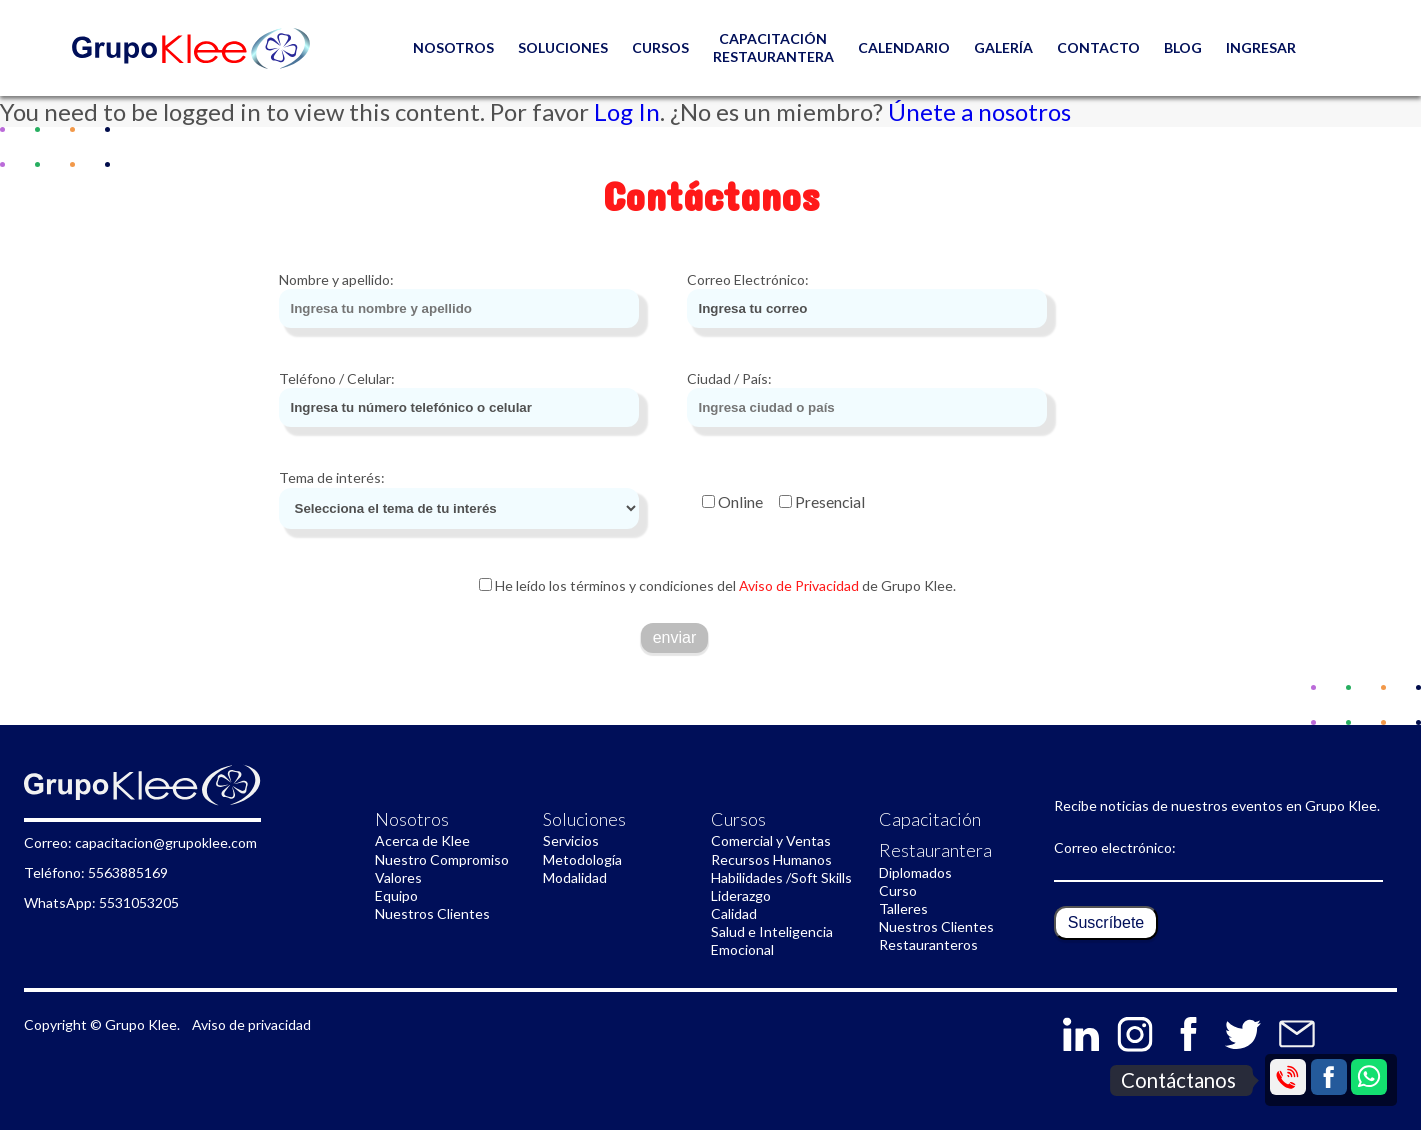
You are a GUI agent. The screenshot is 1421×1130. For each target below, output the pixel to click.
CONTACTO (1098, 47)
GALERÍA (1003, 47)
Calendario (904, 47)
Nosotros (412, 819)
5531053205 (139, 902)
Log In (627, 111)
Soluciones (563, 47)
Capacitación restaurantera (773, 47)
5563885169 (128, 872)
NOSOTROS (453, 47)
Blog (1183, 47)
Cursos (660, 47)
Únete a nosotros (979, 111)
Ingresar (1261, 47)
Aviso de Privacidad (797, 585)
